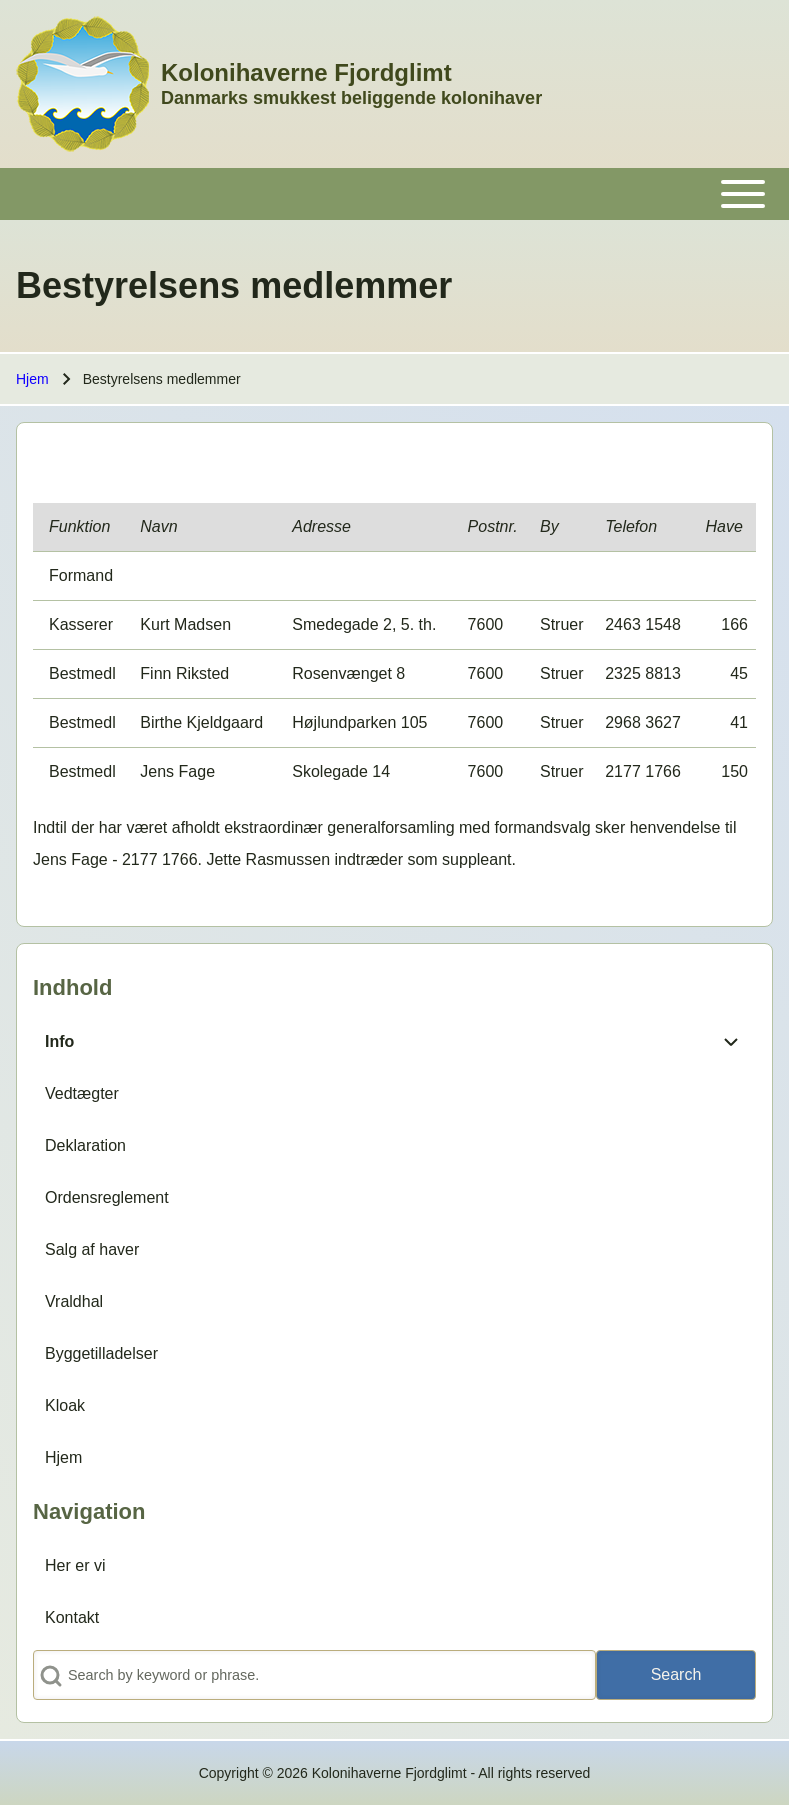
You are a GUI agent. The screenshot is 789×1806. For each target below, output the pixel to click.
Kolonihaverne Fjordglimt (306, 72)
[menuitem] (369, 1042)
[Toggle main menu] (394, 194)
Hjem (32, 379)
